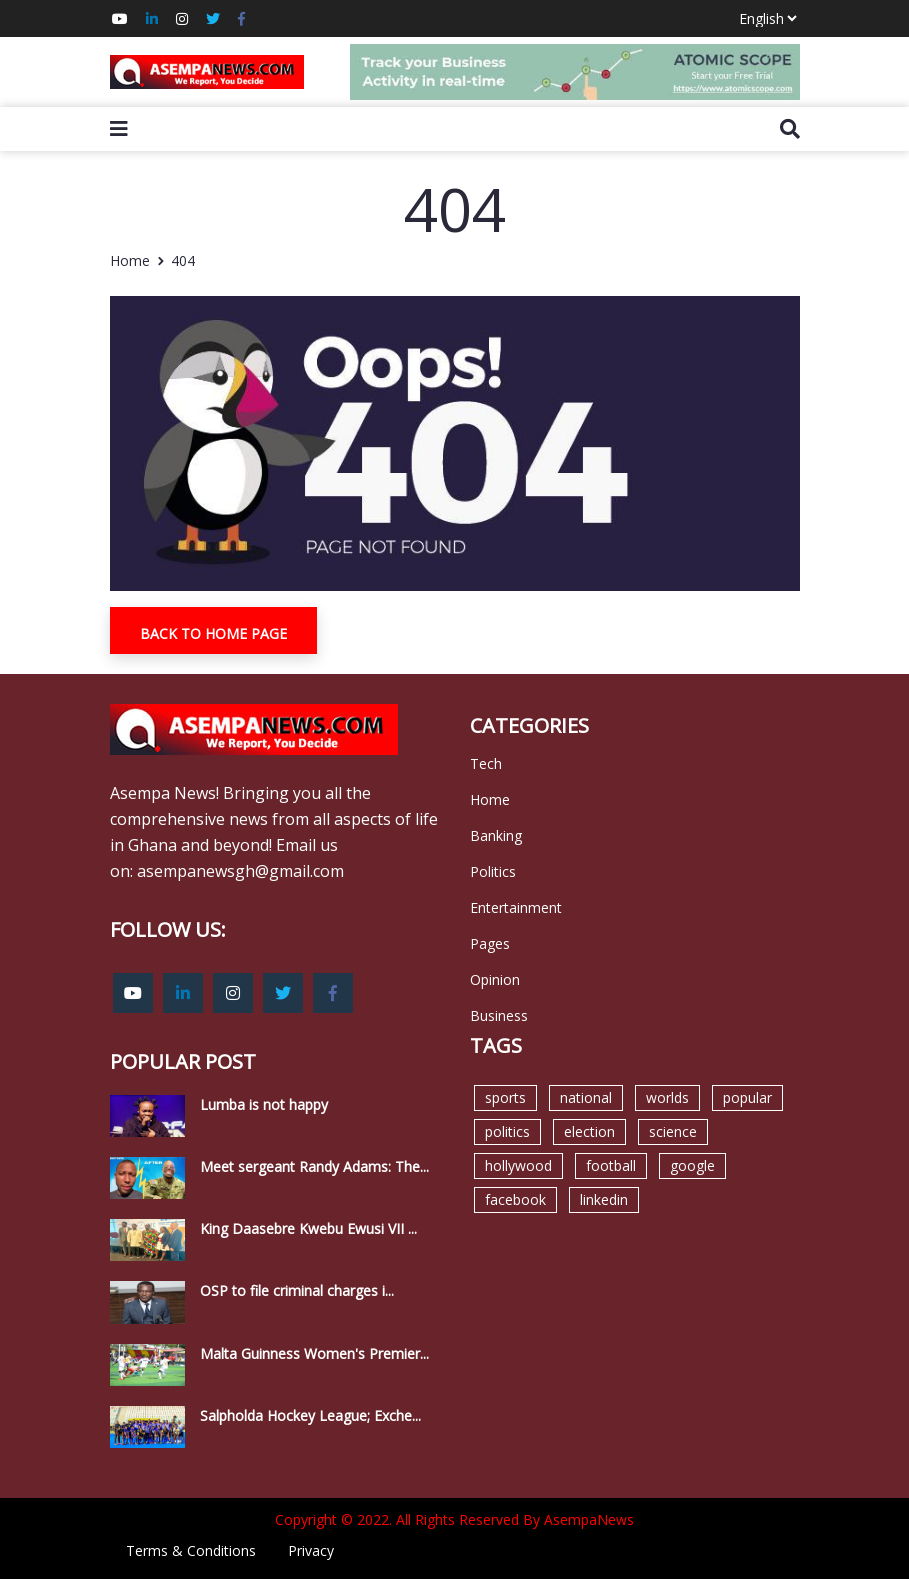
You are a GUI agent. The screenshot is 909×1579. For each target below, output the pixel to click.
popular (747, 1097)
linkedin (604, 1199)
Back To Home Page (213, 633)
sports (505, 1097)
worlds (667, 1097)
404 (183, 260)
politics (507, 1131)
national (586, 1097)
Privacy (311, 1550)
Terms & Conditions (191, 1550)
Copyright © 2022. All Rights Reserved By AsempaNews (454, 1519)
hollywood (518, 1165)
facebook (515, 1199)
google (692, 1165)
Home (130, 260)
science (673, 1131)
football (611, 1165)
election (589, 1131)
